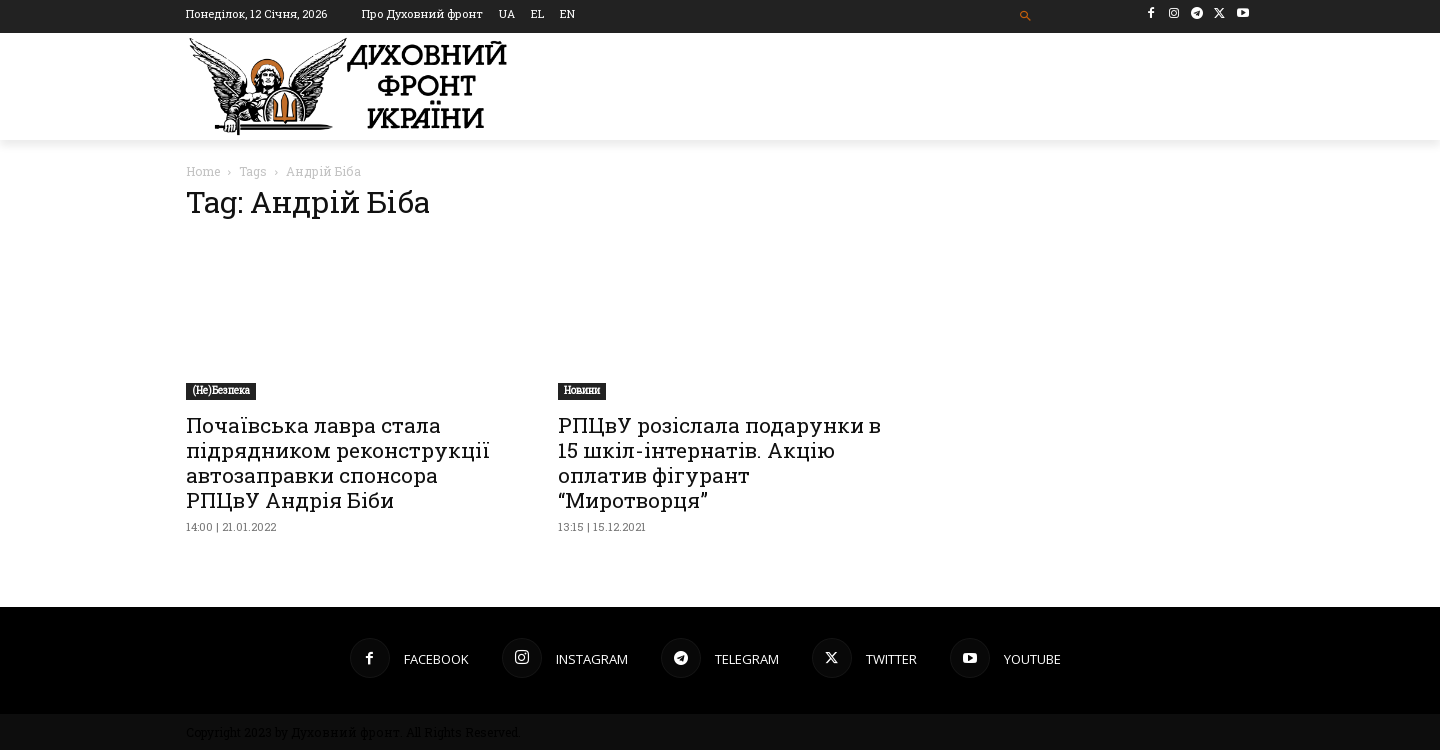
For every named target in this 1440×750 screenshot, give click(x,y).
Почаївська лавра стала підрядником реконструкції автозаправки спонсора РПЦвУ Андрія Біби (338, 462)
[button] (1026, 16)
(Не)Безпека (221, 390)
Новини (582, 390)
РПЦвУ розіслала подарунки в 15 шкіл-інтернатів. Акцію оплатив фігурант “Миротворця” (719, 462)
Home (203, 171)
